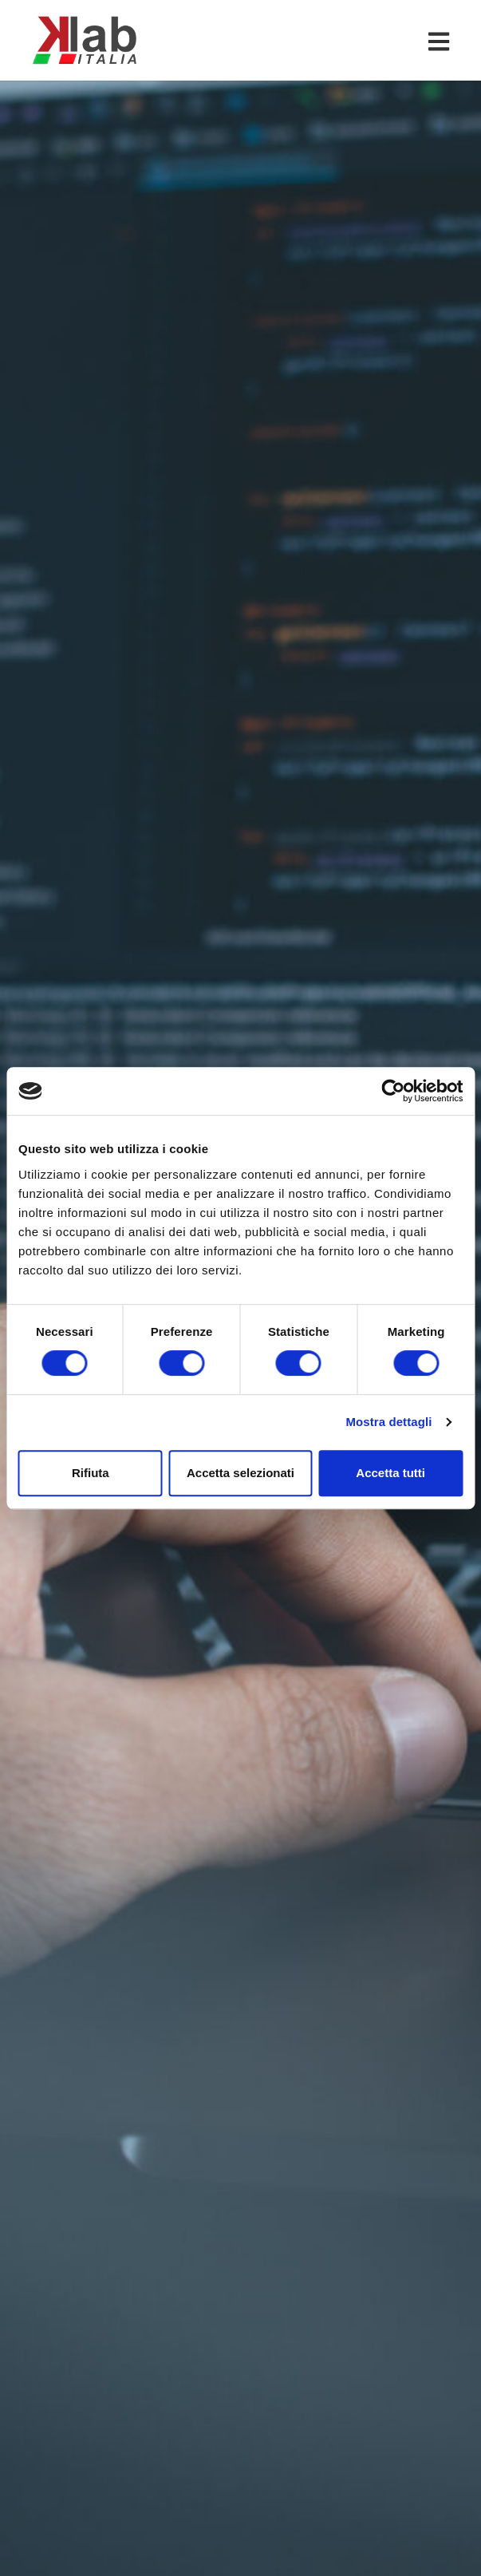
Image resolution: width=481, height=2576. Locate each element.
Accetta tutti (390, 1473)
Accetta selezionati (240, 1473)
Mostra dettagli (388, 1421)
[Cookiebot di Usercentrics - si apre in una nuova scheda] (393, 1091)
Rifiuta (90, 1473)
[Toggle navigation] (441, 40)
